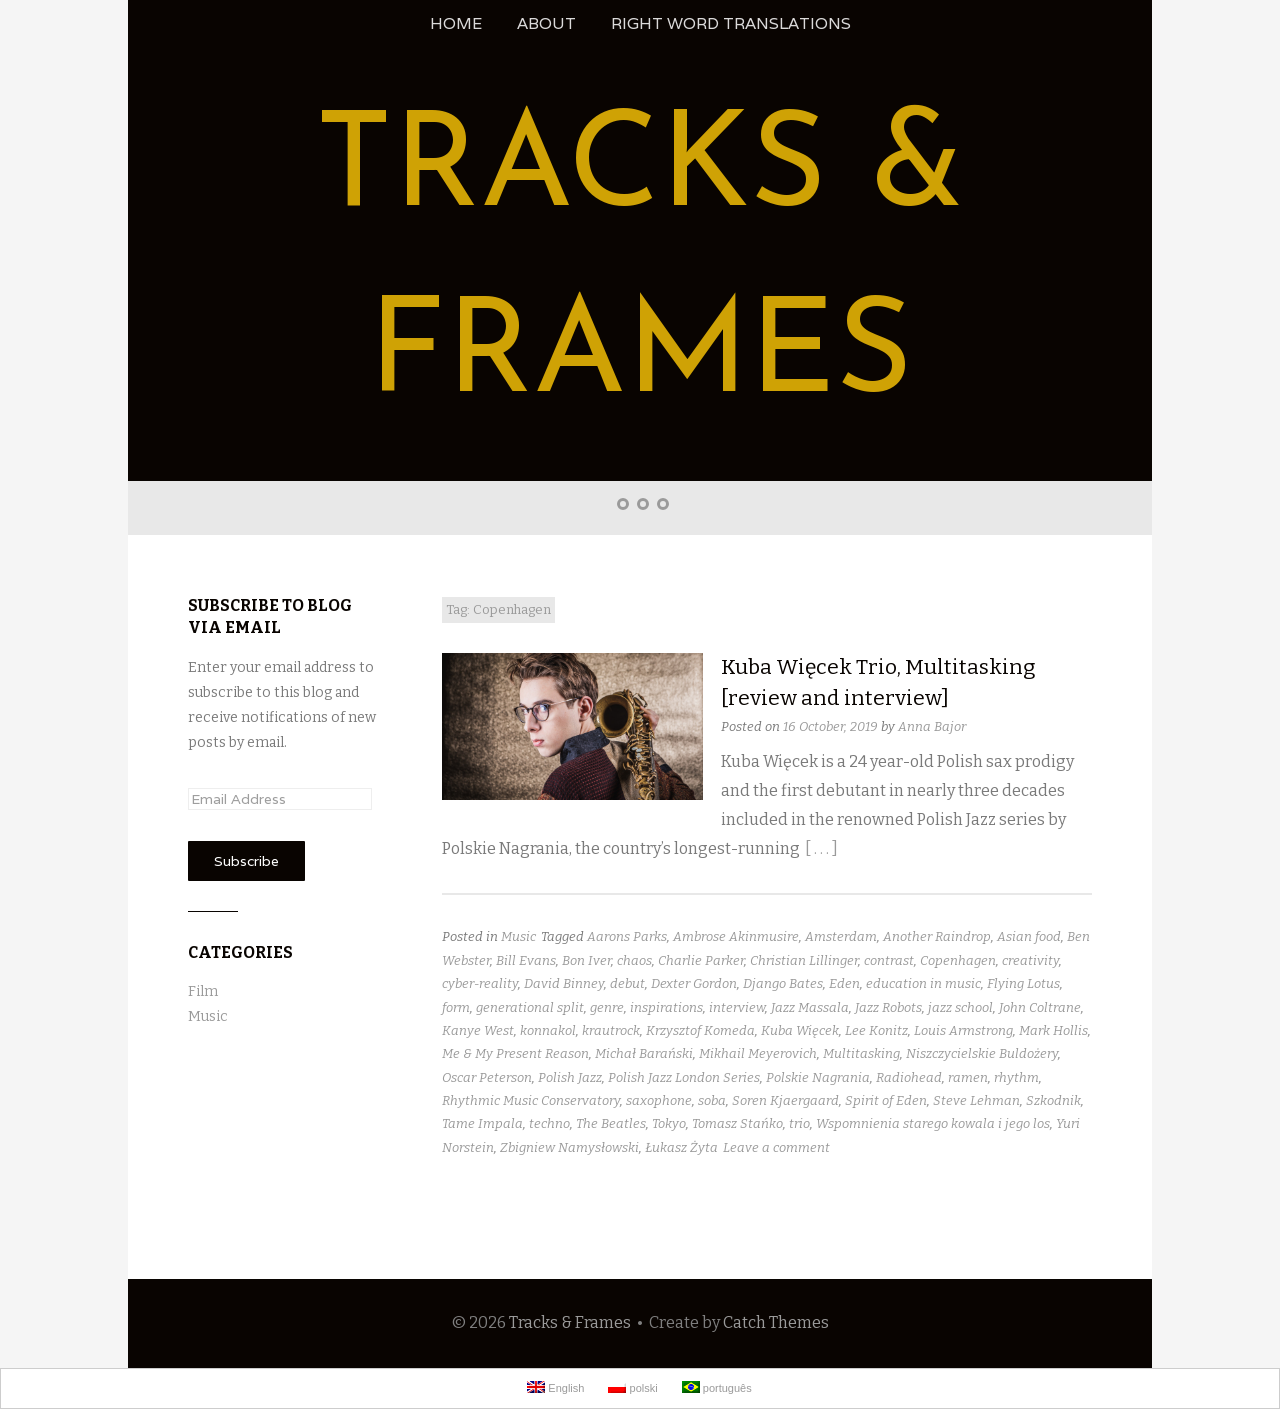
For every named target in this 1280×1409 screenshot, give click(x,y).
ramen (968, 1077)
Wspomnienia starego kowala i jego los (933, 1123)
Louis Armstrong (963, 1030)
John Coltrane (1040, 1007)
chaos (634, 960)
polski (632, 1387)
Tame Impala (482, 1123)
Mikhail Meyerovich (758, 1053)
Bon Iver (586, 960)
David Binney (564, 983)
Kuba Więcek (800, 1030)
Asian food (1029, 936)
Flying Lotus (1023, 983)
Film (203, 991)
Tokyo (669, 1123)
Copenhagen (958, 960)
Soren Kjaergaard (785, 1100)
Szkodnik (1053, 1100)
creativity (1030, 960)
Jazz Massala (810, 1007)
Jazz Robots (888, 1007)
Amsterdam (841, 936)
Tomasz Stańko (737, 1123)
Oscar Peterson (487, 1077)
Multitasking (861, 1053)
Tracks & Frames (570, 1322)
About (546, 23)
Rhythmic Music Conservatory (531, 1100)
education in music (923, 983)
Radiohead (909, 1077)
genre (607, 1007)
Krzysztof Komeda (700, 1030)
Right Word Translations (731, 23)
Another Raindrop (937, 936)
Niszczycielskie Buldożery (982, 1053)
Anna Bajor (932, 726)
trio (799, 1123)
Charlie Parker (701, 960)
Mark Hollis (1053, 1030)
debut (627, 983)
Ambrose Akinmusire (736, 936)
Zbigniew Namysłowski (569, 1147)
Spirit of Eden (886, 1100)
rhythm (1016, 1077)
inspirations (666, 1007)
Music (518, 936)
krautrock (611, 1030)
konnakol (548, 1030)
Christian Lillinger (804, 960)
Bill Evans (526, 960)
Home (456, 23)
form (456, 1007)
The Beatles (611, 1123)
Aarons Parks (627, 936)
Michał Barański (644, 1053)
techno (549, 1123)
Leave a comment (776, 1147)
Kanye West (478, 1030)
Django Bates (783, 983)
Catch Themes (776, 1322)
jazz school (960, 1007)
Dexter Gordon (694, 983)
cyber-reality (480, 983)
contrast (889, 960)
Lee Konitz (876, 1030)
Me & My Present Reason (515, 1053)
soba (712, 1100)
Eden (844, 983)
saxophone (659, 1100)
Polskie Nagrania (818, 1077)
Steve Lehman (976, 1100)
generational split (530, 1007)
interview (737, 1007)
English (555, 1387)
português (717, 1387)
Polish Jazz (570, 1077)
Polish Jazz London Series (684, 1077)
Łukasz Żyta (681, 1147)
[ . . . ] (821, 848)
